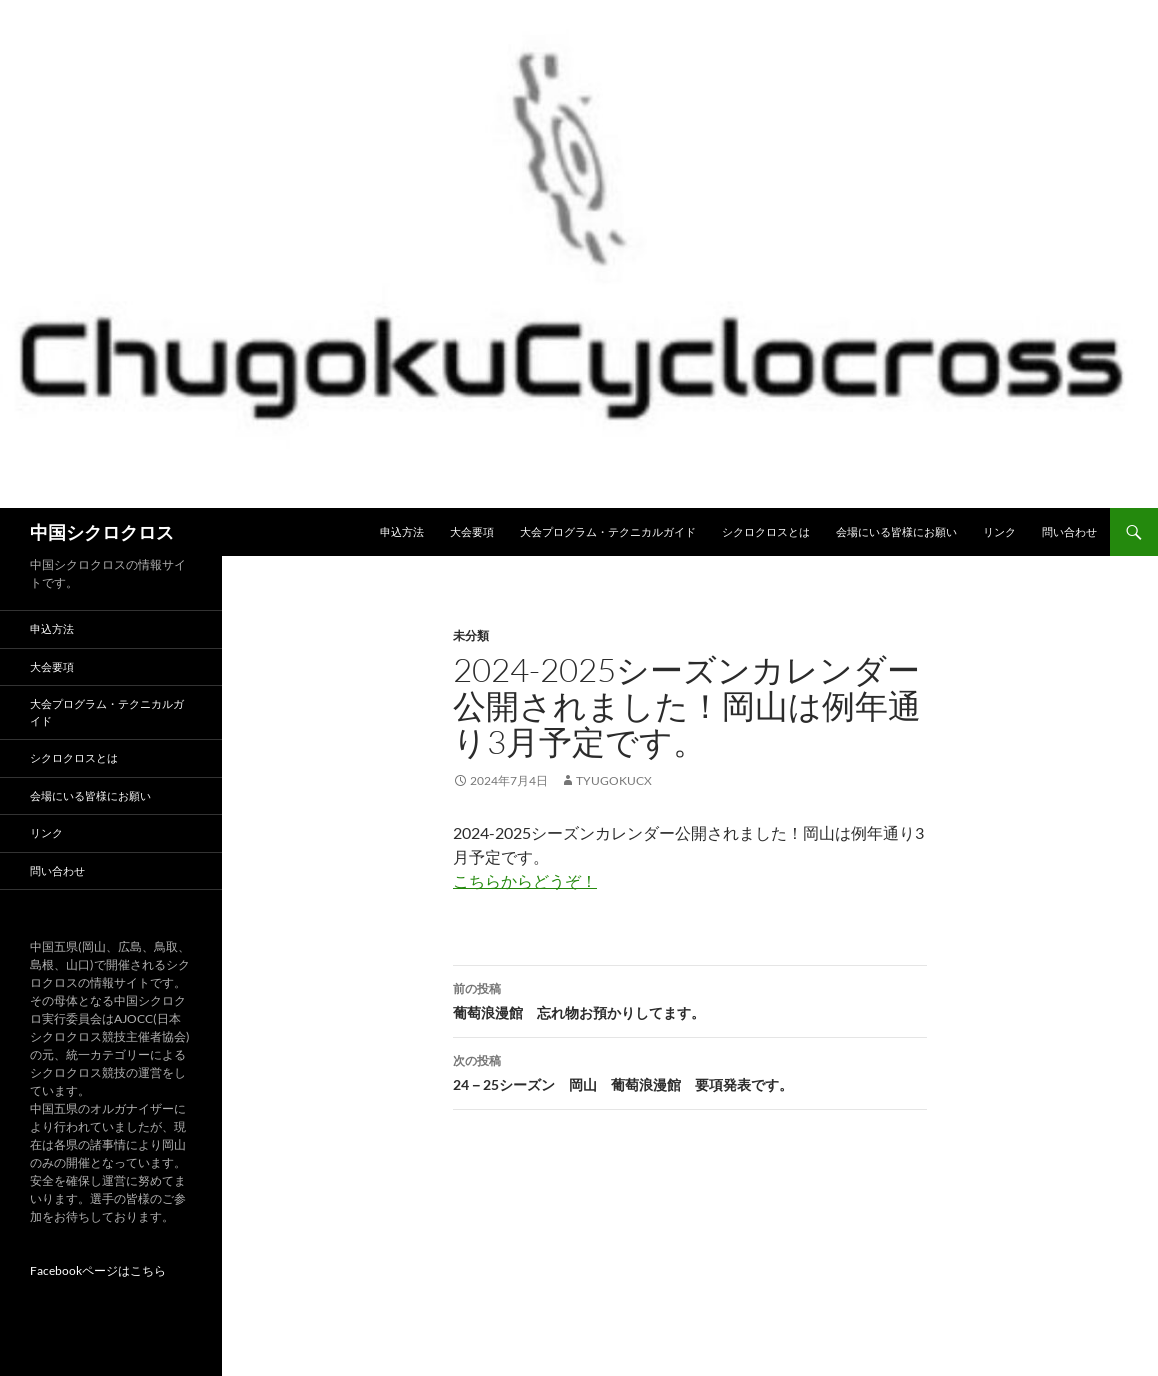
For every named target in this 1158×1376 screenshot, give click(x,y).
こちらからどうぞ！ (525, 880)
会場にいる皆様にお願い (896, 531)
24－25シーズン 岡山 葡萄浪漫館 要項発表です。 (690, 1071)
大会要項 (472, 531)
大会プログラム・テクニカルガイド (608, 531)
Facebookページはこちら (98, 1270)
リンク (999, 531)
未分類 (471, 635)
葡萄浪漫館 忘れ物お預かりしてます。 (690, 999)
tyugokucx (614, 780)
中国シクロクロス (102, 532)
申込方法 (402, 531)
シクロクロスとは (766, 531)
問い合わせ (1069, 531)
